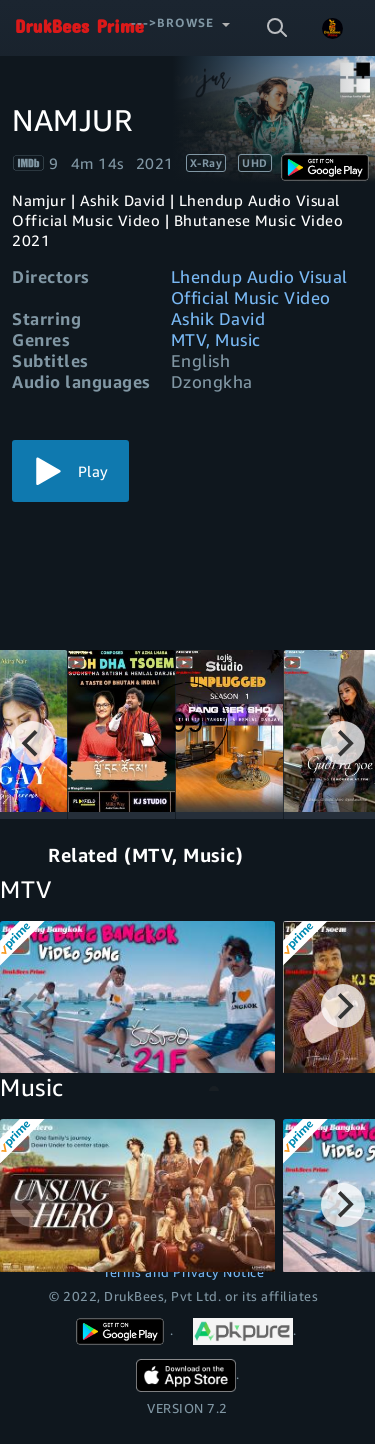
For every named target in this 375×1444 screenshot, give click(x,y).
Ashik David (218, 318)
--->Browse (172, 22)
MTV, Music (216, 339)
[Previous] (32, 743)
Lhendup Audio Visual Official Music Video (259, 287)
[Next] (343, 743)
